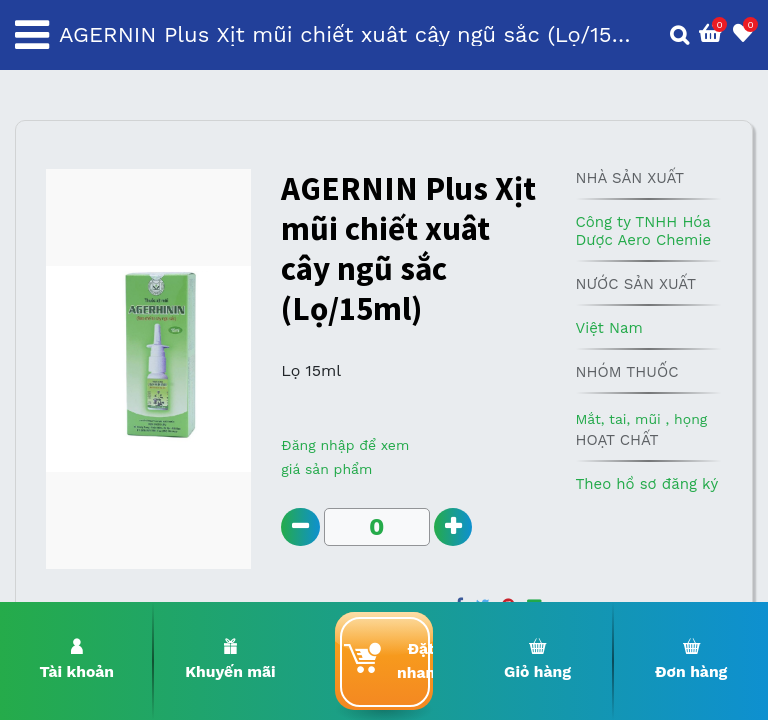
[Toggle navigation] (32, 35)
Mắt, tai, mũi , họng (641, 419)
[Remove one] (300, 527)
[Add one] (454, 527)
